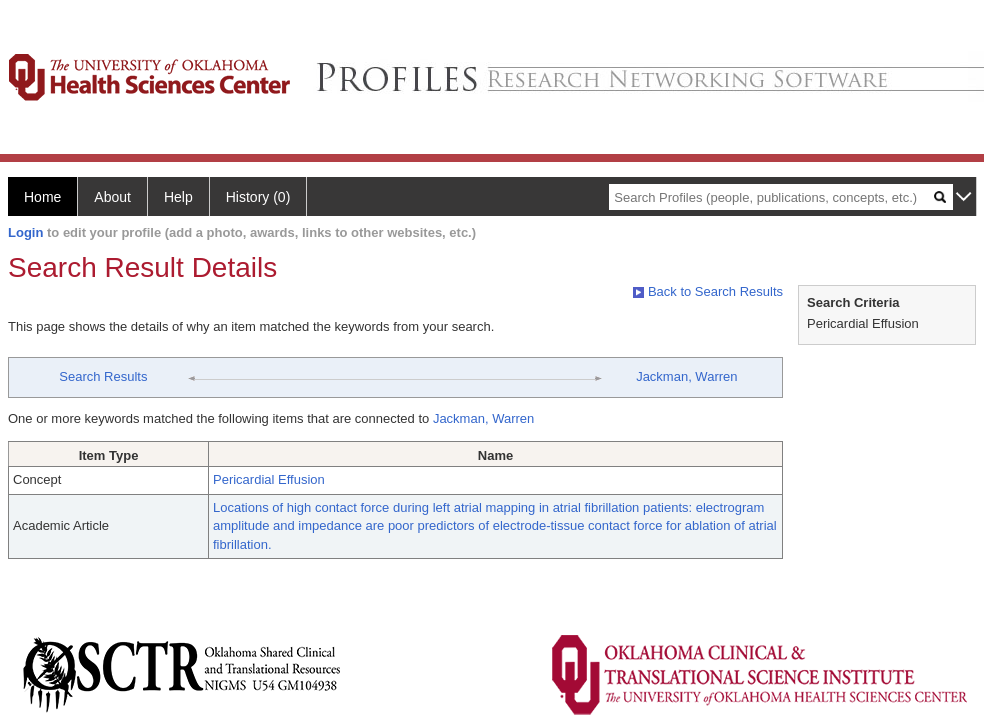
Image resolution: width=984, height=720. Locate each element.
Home (42, 197)
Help (178, 197)
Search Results (103, 376)
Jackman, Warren (686, 376)
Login (25, 232)
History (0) (258, 197)
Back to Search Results (708, 291)
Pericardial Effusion (269, 479)
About (112, 197)
